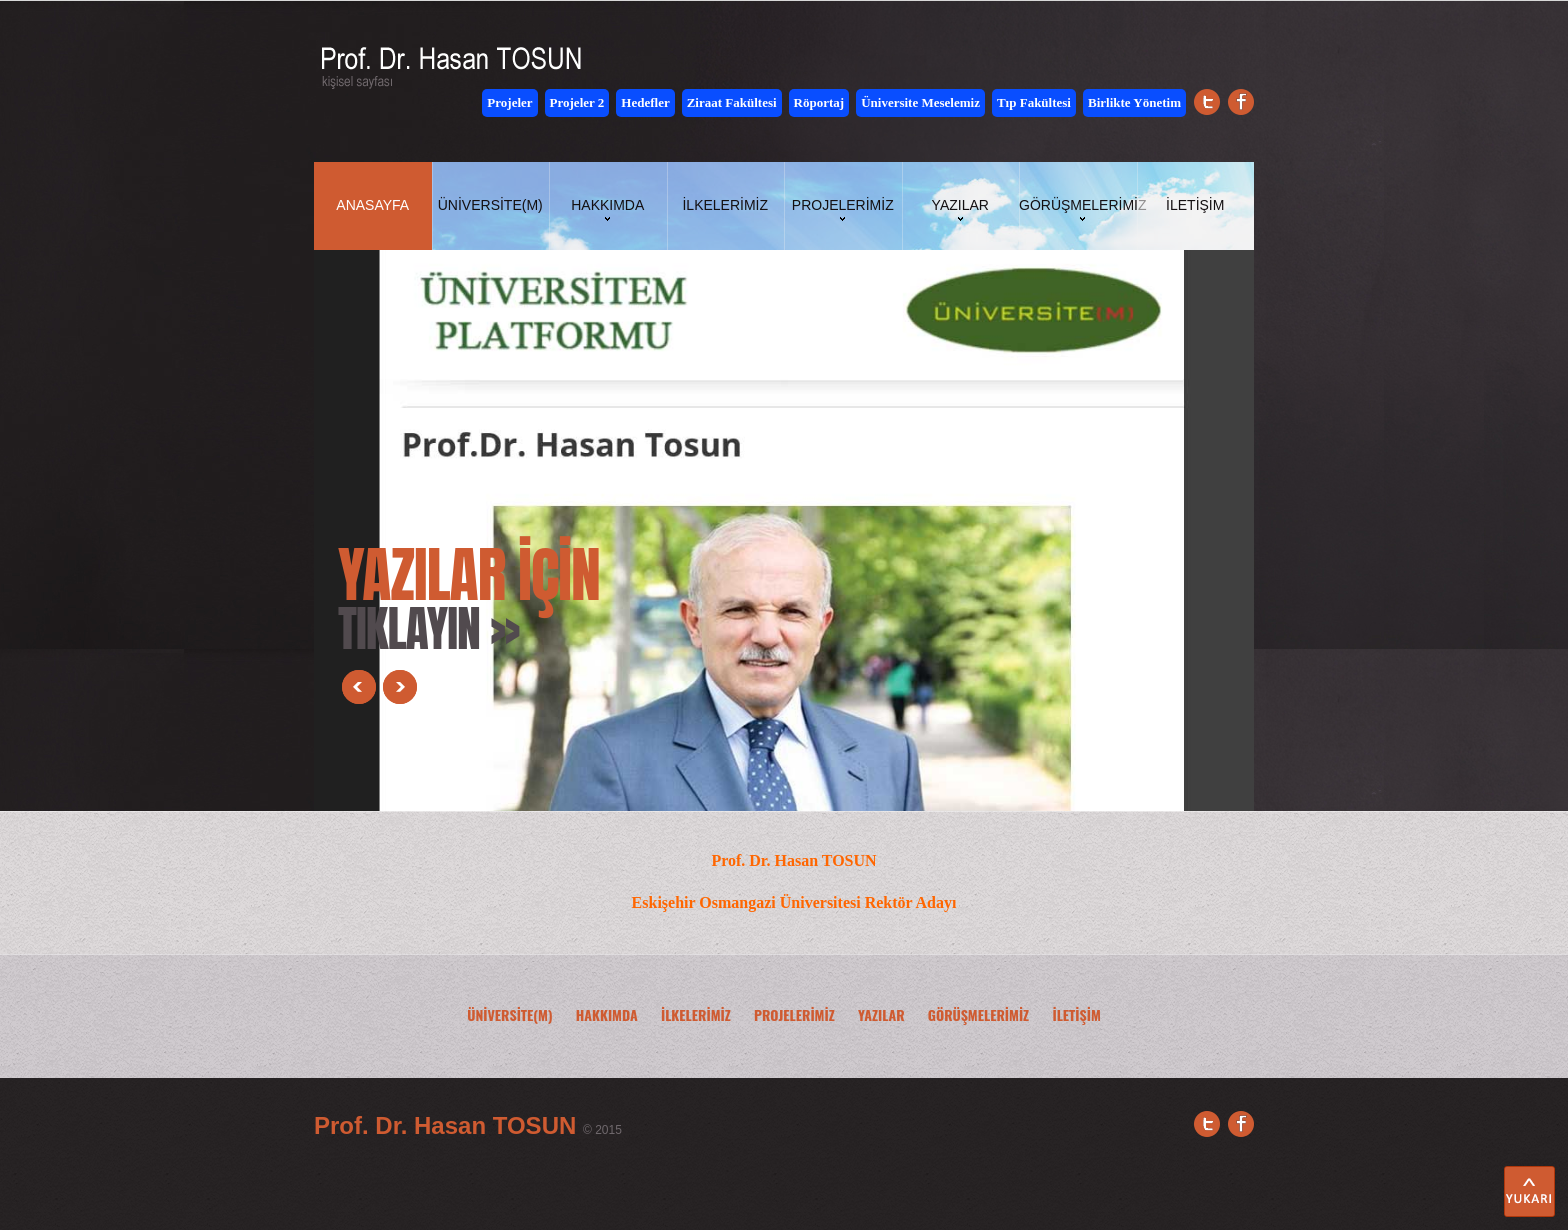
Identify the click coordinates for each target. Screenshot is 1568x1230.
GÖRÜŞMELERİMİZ (978, 1014)
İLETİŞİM (1076, 1014)
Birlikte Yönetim (1134, 102)
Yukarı (1529, 1191)
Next (400, 687)
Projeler (509, 102)
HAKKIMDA (607, 1014)
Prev (359, 687)
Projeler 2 (577, 102)
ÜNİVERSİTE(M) (509, 1014)
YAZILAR (881, 1014)
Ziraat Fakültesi (732, 102)
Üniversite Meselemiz (920, 102)
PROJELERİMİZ (794, 1014)
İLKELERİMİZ (696, 1014)
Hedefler (645, 102)
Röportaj (819, 102)
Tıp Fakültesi (1034, 102)
